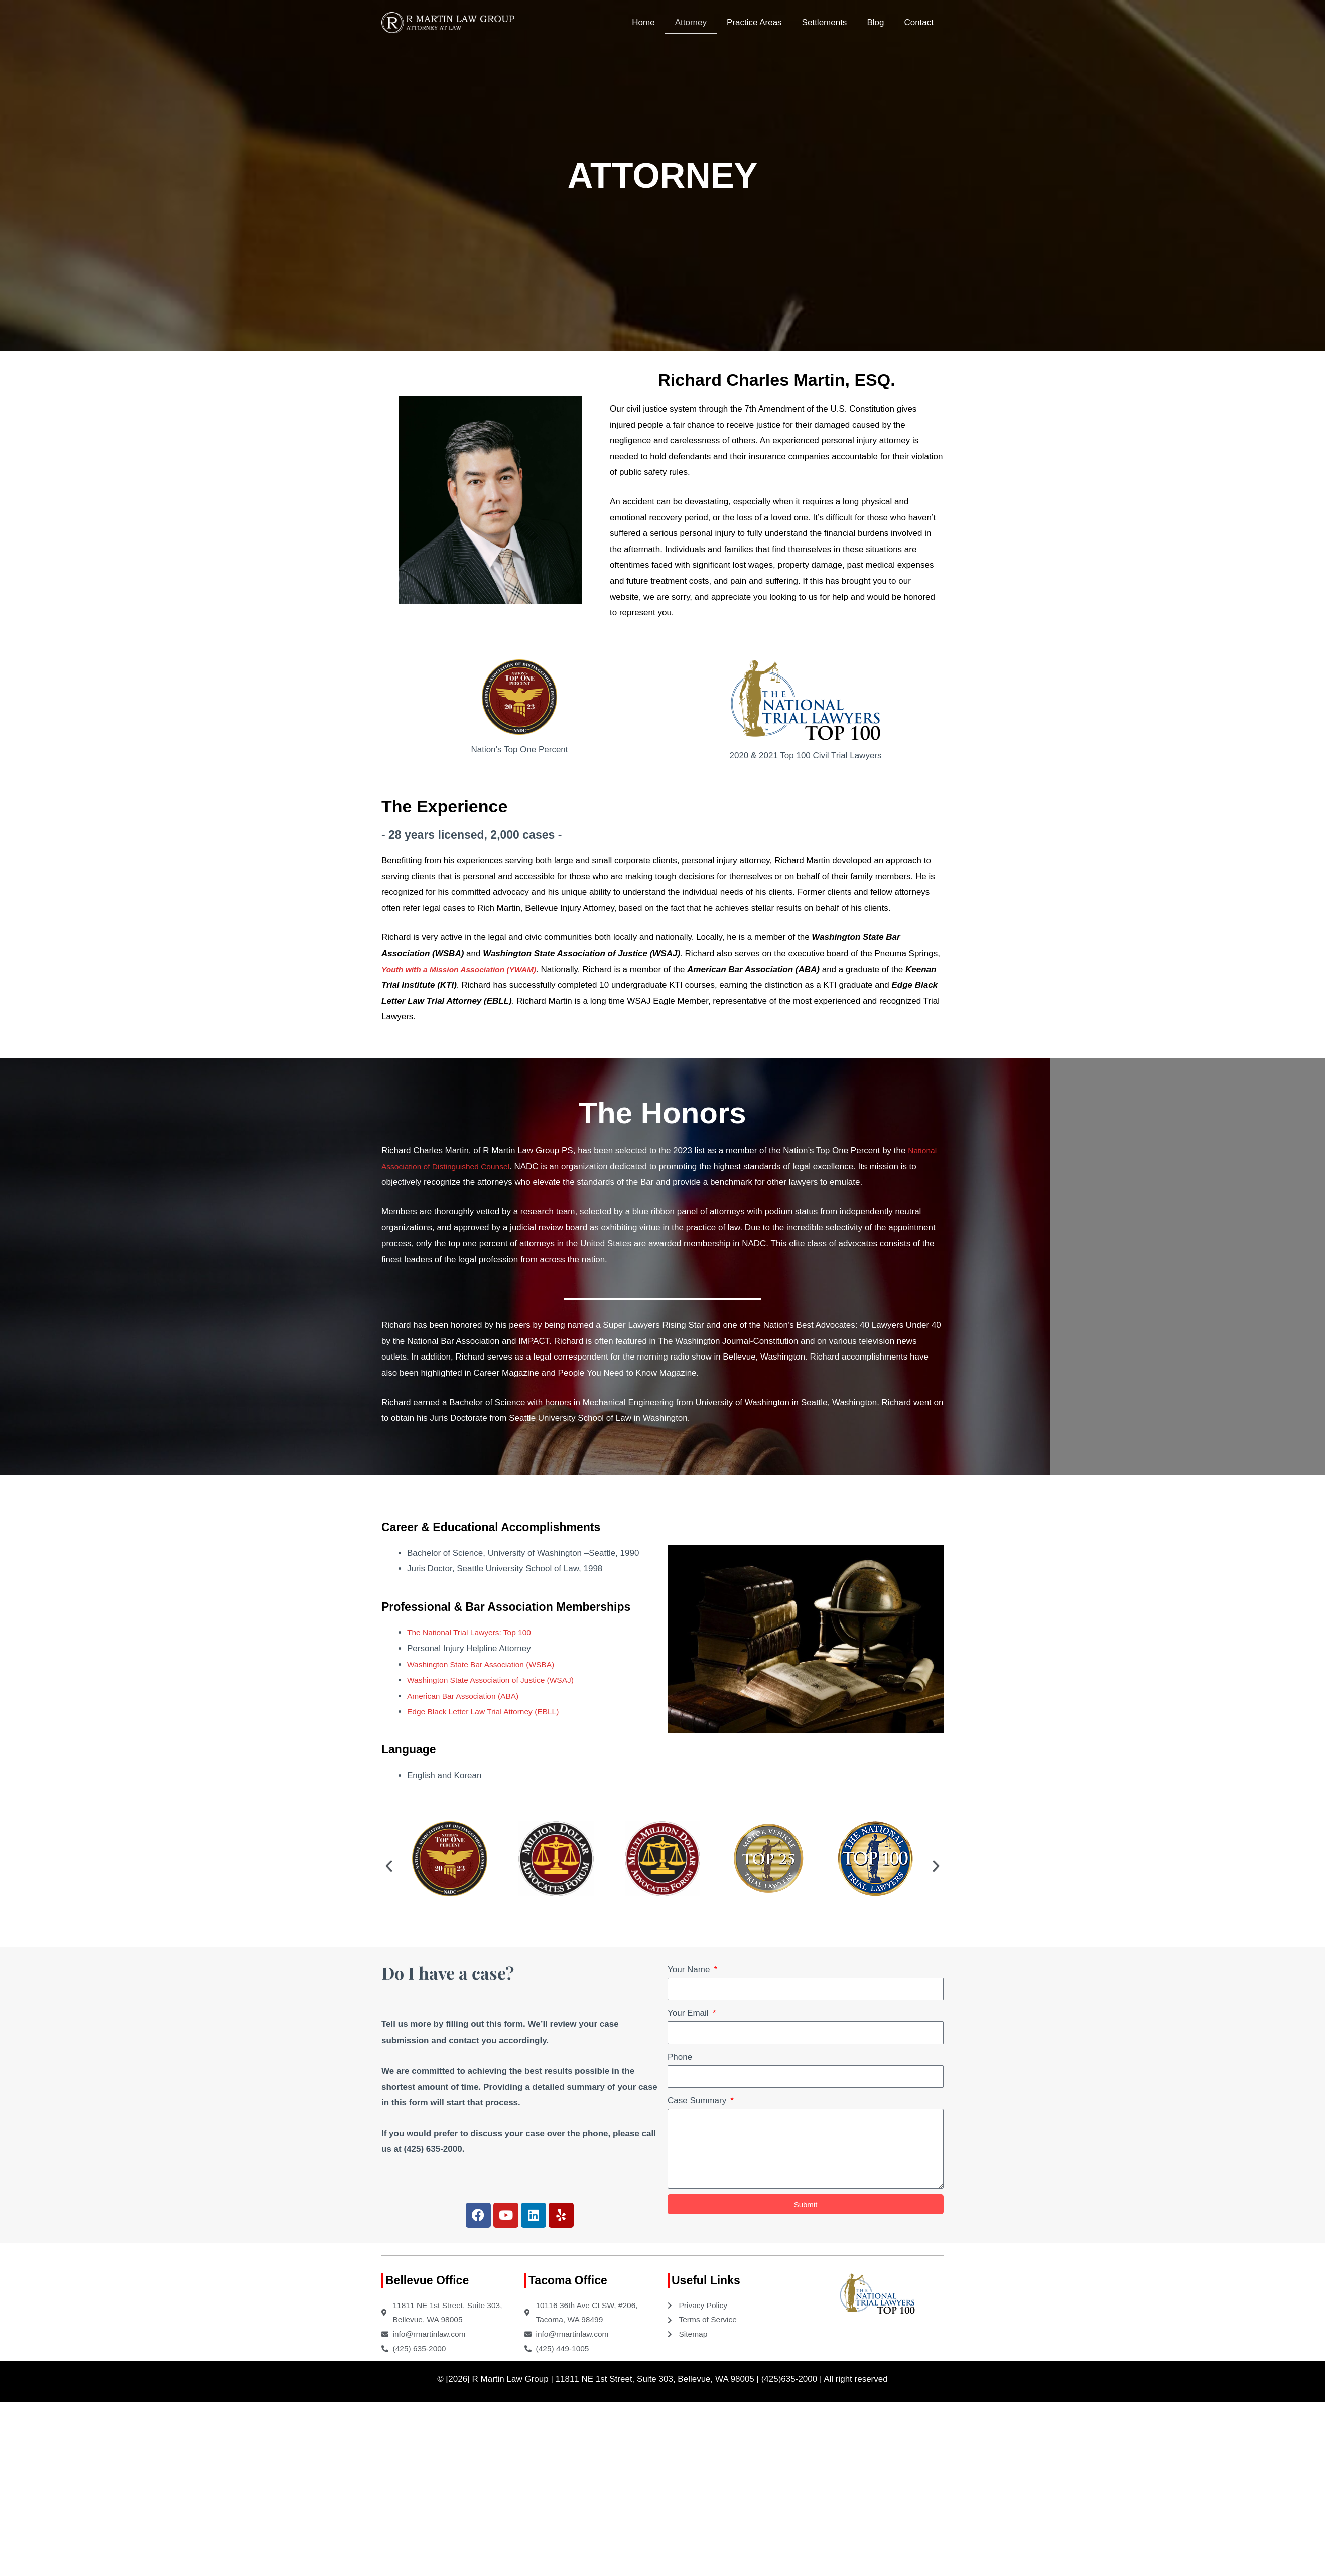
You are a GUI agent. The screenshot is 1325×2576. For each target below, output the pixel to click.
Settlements (824, 22)
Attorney (691, 22)
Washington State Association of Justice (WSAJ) (498, 1680)
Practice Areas (754, 22)
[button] (388, 1866)
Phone (680, 2057)
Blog (875, 22)
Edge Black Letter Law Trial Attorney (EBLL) (490, 1711)
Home (643, 22)
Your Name (690, 1969)
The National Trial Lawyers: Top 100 (475, 1632)
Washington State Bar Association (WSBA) (488, 1664)
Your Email (689, 2013)
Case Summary (698, 2100)
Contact (919, 22)
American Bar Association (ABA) (468, 1696)
